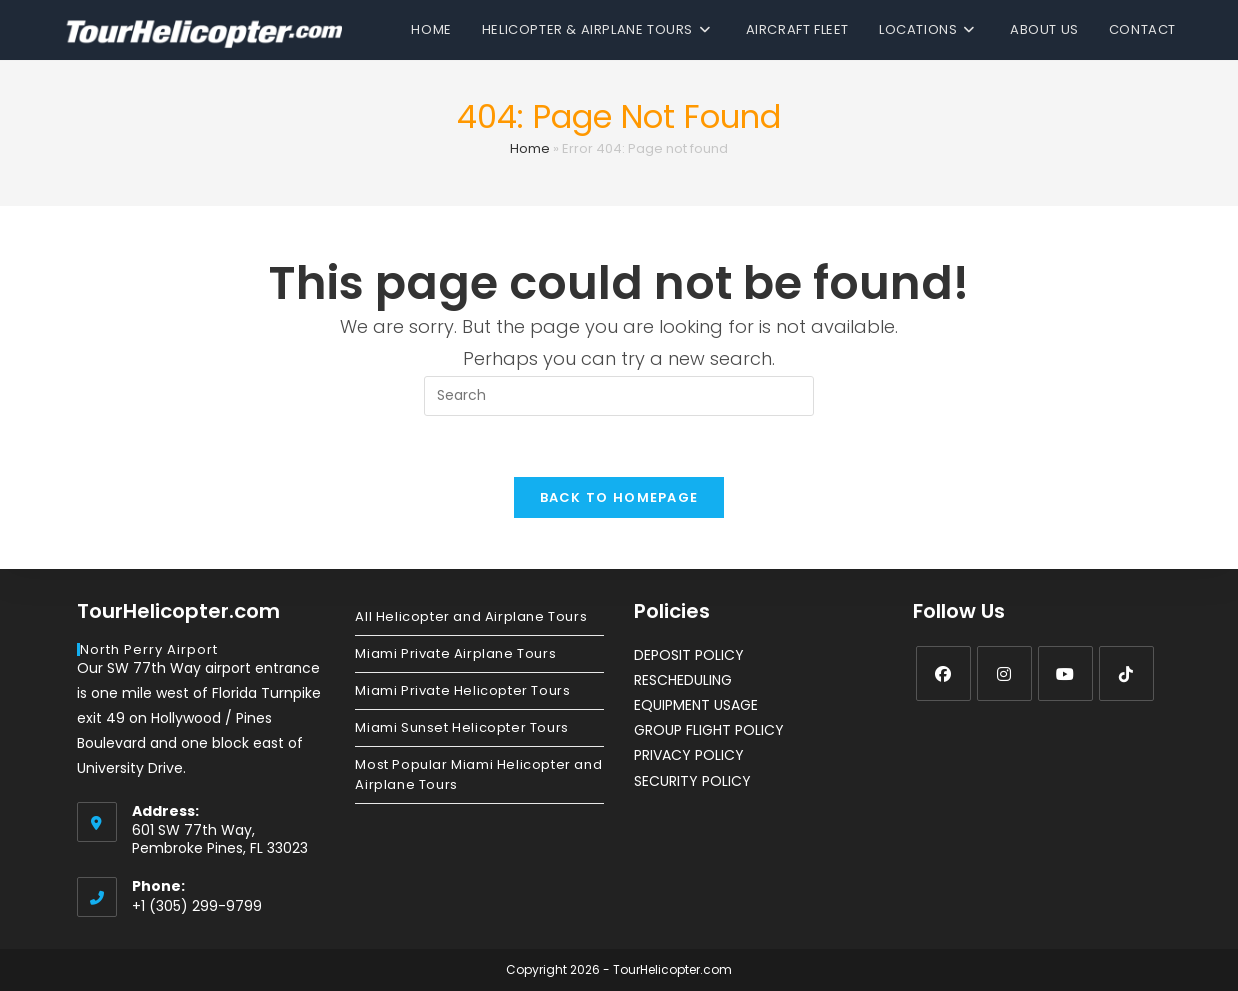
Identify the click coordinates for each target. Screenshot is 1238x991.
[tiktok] (1126, 673)
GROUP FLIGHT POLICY (709, 730)
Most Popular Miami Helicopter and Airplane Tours (478, 774)
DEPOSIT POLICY (689, 655)
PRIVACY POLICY (689, 755)
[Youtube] (1065, 673)
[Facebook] (943, 673)
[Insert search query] (619, 396)
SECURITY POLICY (692, 781)
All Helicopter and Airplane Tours (471, 616)
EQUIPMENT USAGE (696, 705)
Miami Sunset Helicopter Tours (461, 727)
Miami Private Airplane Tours (455, 653)
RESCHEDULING (683, 680)
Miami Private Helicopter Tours (462, 690)
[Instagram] (1004, 673)
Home (530, 148)
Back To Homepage (619, 497)
